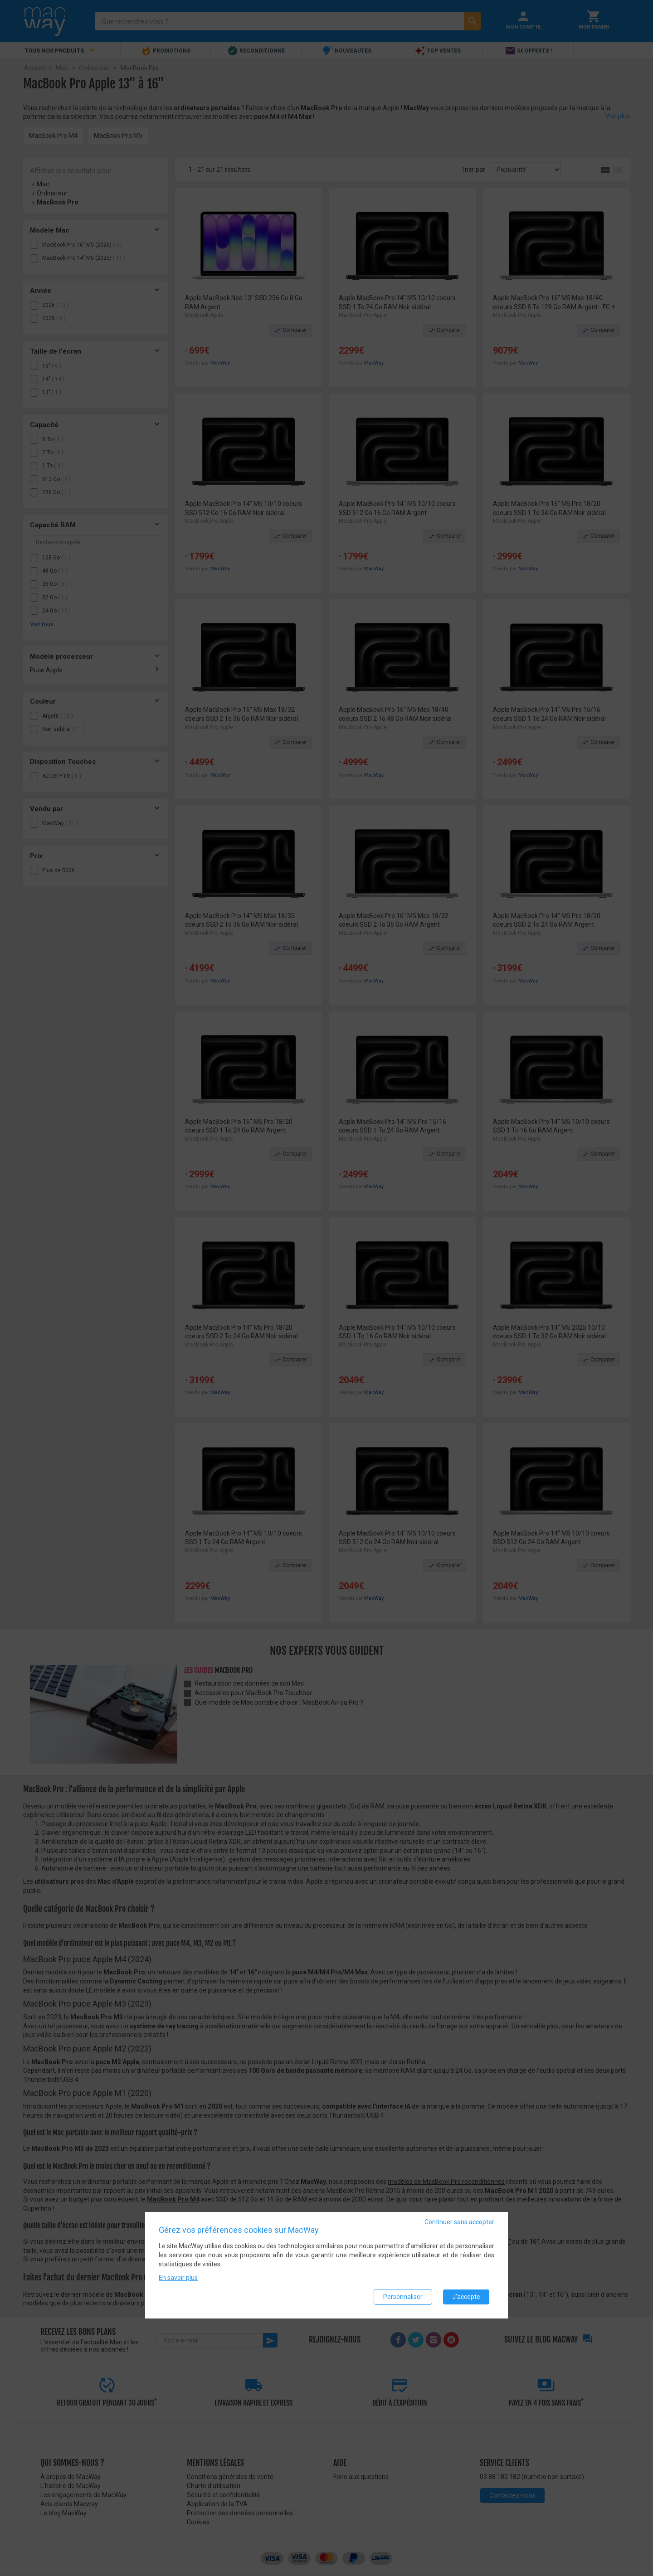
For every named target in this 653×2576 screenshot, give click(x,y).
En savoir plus (178, 2277)
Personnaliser (403, 2296)
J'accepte (466, 2296)
